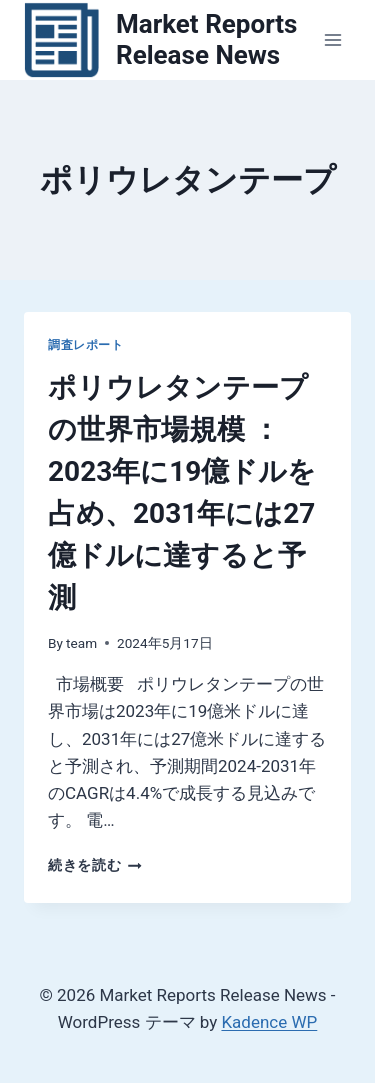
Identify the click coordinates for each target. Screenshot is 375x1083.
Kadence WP (269, 1022)
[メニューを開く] (332, 39)
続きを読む (95, 865)
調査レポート (86, 345)
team (81, 643)
